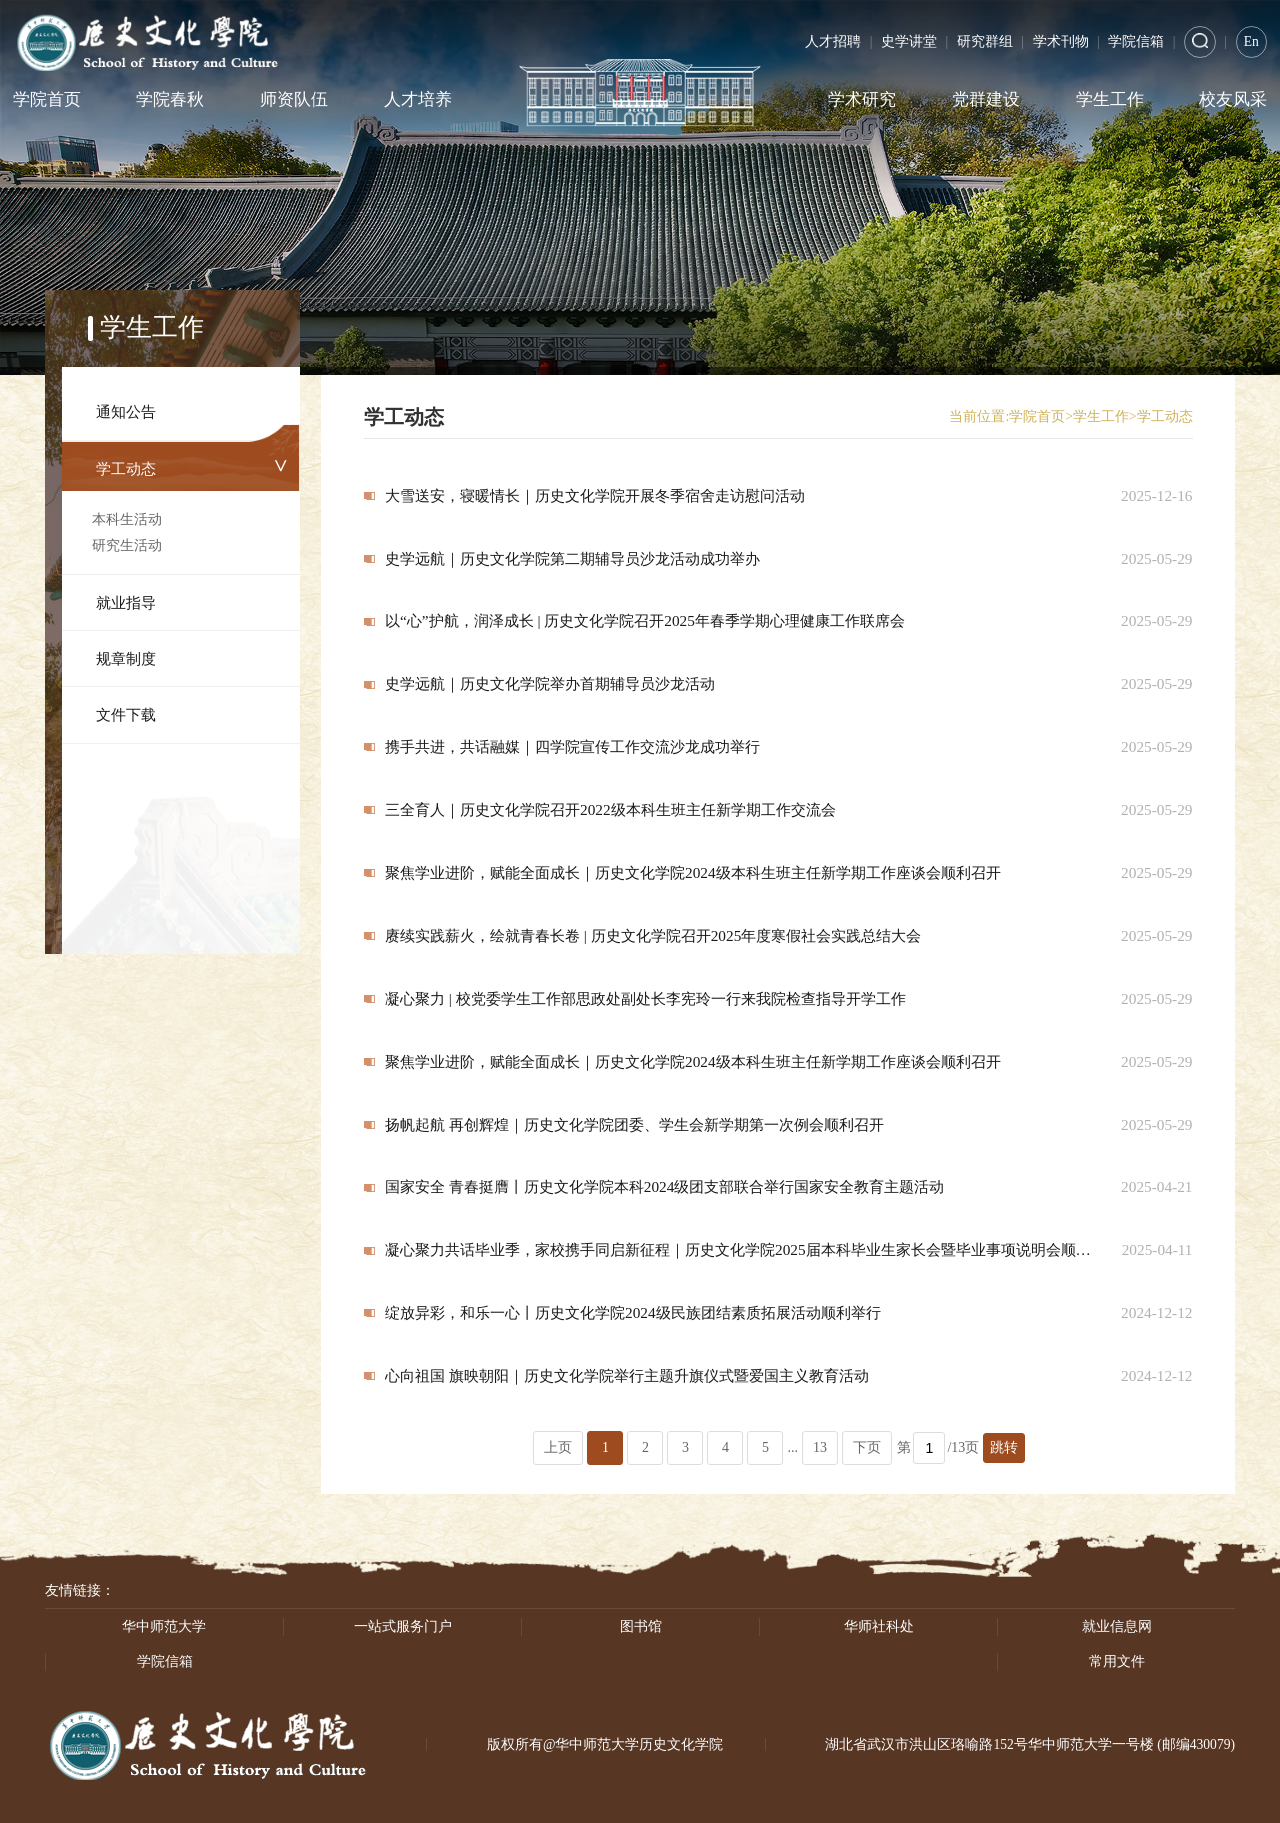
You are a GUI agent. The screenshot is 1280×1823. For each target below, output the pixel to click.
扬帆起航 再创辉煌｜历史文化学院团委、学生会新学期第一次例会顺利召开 (634, 1124)
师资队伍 (294, 99)
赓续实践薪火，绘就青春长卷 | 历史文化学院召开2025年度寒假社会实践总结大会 (653, 935)
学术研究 (862, 99)
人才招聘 (833, 41)
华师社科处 (879, 1626)
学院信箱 (1136, 41)
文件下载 (126, 714)
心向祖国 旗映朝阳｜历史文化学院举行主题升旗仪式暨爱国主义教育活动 (627, 1375)
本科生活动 (127, 519)
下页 (867, 1447)
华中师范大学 (164, 1626)
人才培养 (418, 99)
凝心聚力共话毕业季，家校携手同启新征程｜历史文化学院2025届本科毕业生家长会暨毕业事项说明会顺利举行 (740, 1249)
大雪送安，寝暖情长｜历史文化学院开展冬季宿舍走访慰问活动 (595, 495)
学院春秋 (170, 99)
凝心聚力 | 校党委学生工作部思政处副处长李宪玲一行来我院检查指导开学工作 (645, 998)
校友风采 (1233, 99)
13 (820, 1447)
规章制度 (126, 658)
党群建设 (986, 99)
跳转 (1004, 1447)
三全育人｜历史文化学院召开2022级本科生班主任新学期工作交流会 (610, 809)
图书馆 (641, 1626)
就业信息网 (1117, 1626)
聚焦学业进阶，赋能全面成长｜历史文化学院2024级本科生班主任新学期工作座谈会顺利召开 (693, 872)
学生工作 (1110, 99)
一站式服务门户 (403, 1626)
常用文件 (1117, 1661)
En (1251, 41)
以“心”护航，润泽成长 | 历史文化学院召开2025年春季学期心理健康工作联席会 (645, 620)
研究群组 (985, 41)
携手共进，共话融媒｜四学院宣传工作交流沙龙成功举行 (572, 746)
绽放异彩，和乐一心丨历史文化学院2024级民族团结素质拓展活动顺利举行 (633, 1312)
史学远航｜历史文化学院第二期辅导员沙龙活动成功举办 (572, 558)
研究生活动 (127, 545)
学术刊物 (1061, 41)
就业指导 (126, 602)
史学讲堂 (909, 41)
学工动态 (126, 468)
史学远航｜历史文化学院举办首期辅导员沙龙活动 (550, 683)
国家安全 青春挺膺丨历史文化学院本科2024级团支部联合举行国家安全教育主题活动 (664, 1186)
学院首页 (47, 99)
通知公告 (126, 411)
